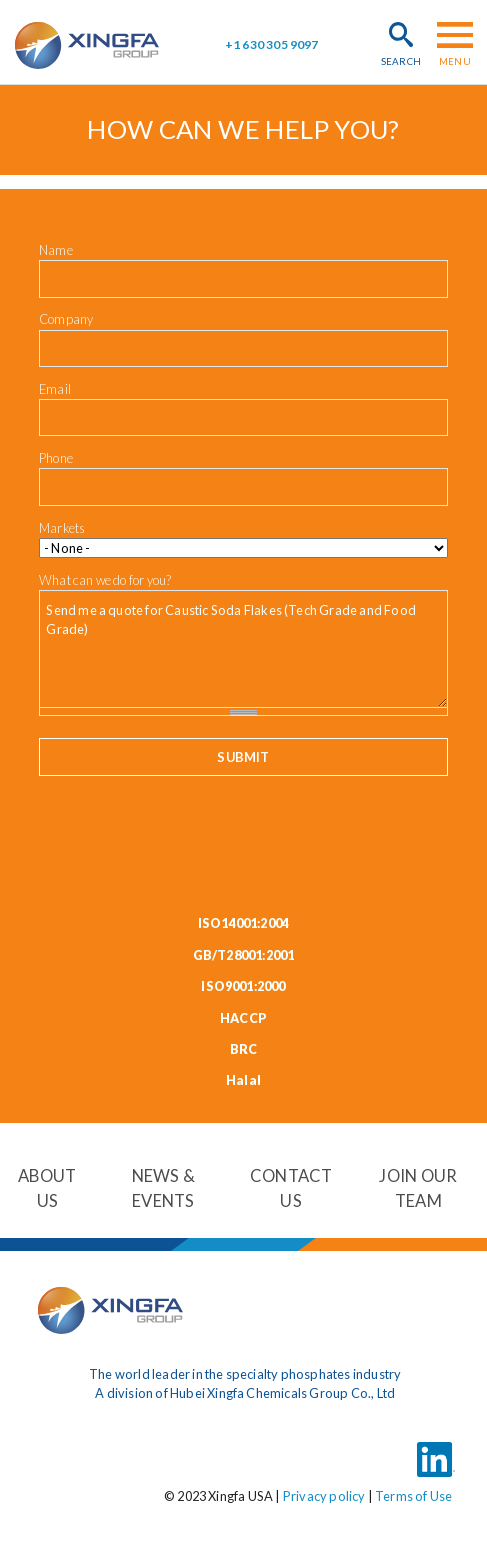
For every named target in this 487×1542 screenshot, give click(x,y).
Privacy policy (324, 1495)
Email (55, 389)
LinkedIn (436, 1448)
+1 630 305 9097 (272, 44)
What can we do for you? (105, 580)
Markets (62, 528)
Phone (56, 458)
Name (56, 250)
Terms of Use (413, 1495)
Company (66, 319)
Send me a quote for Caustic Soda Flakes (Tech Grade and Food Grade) (243, 648)
